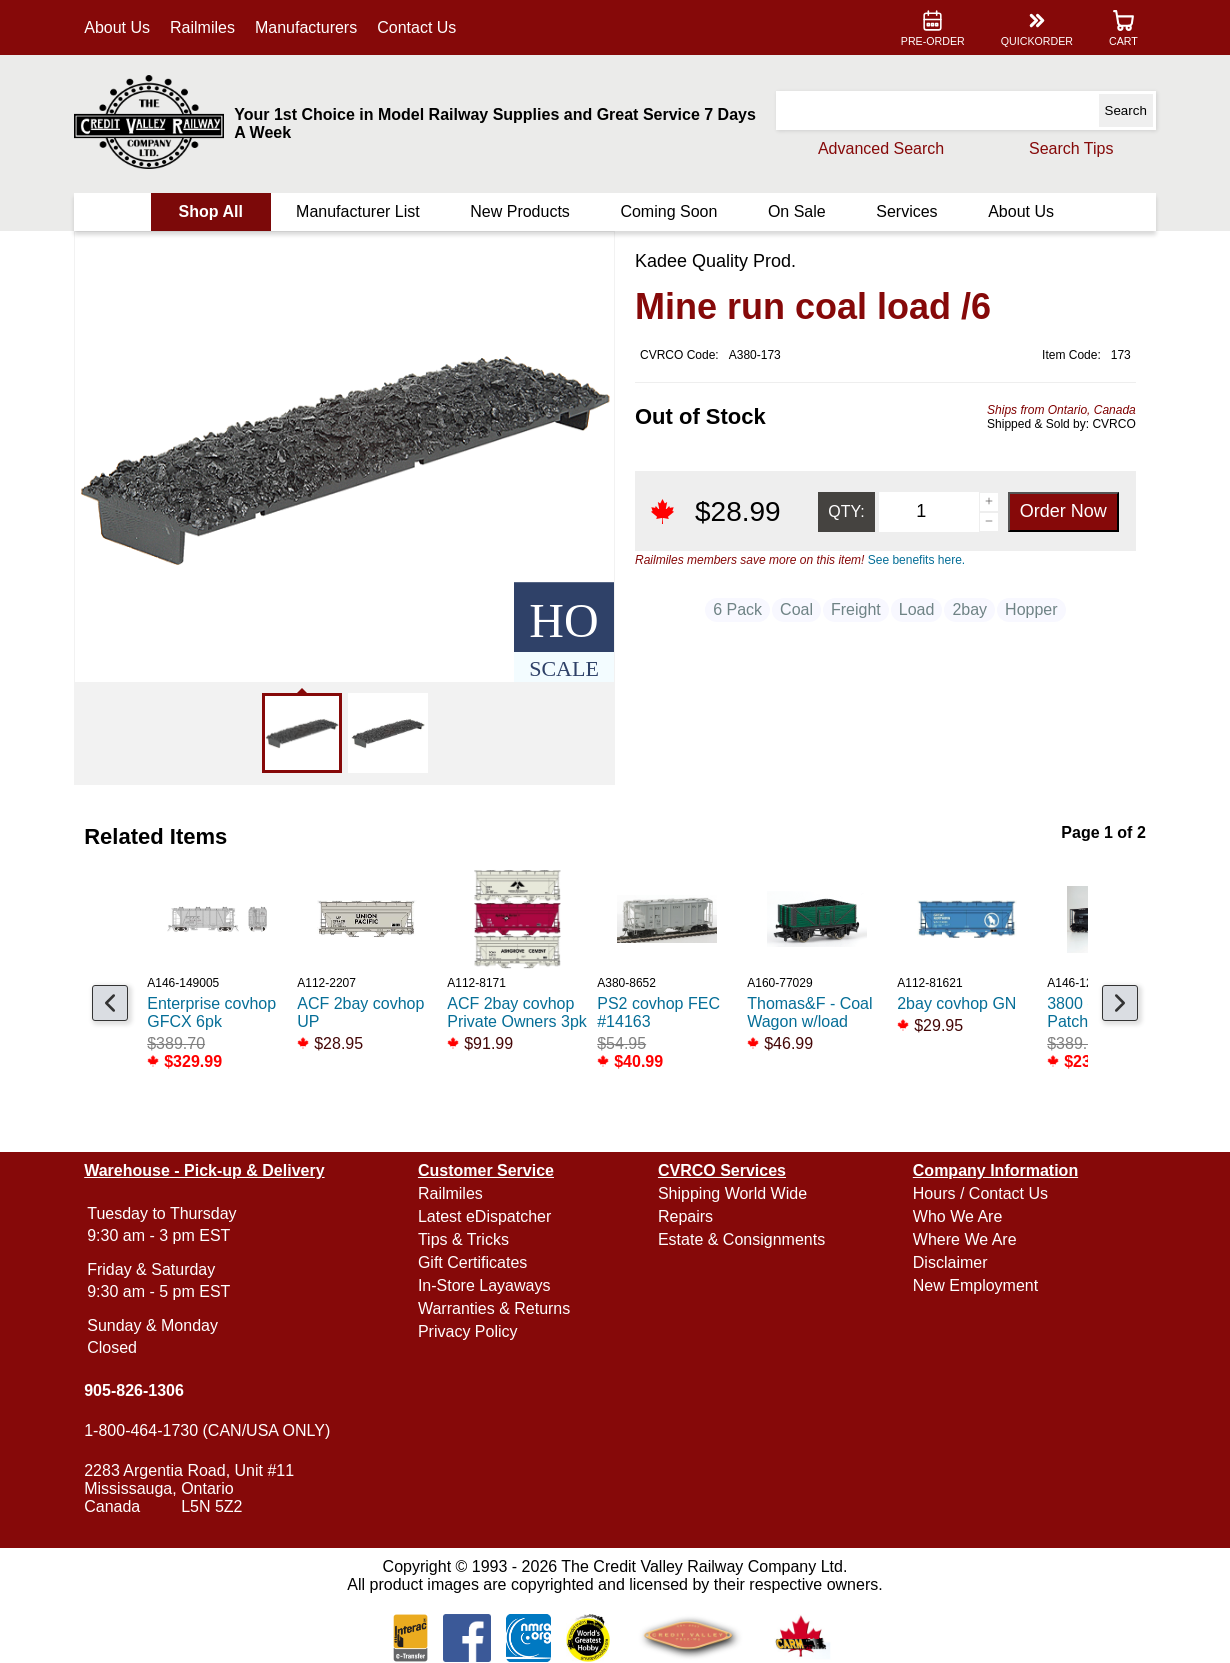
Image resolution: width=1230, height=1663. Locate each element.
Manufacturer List (359, 211)
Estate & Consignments (741, 1239)
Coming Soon (668, 211)
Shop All (212, 211)
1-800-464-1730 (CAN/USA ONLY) (210, 1430)
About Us (120, 27)
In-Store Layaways (485, 1285)
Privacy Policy (469, 1331)
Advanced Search (879, 148)
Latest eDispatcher (485, 1216)
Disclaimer (949, 1262)
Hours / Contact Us (979, 1193)
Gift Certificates (473, 1262)
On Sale (796, 211)
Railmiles (204, 27)
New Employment (974, 1285)
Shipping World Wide (732, 1193)
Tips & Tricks (464, 1239)
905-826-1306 (137, 1390)
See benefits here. (916, 560)
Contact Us (418, 27)
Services (905, 211)
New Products (521, 211)
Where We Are (964, 1239)
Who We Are (957, 1216)
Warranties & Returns (495, 1308)
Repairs (685, 1216)
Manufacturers (308, 27)
